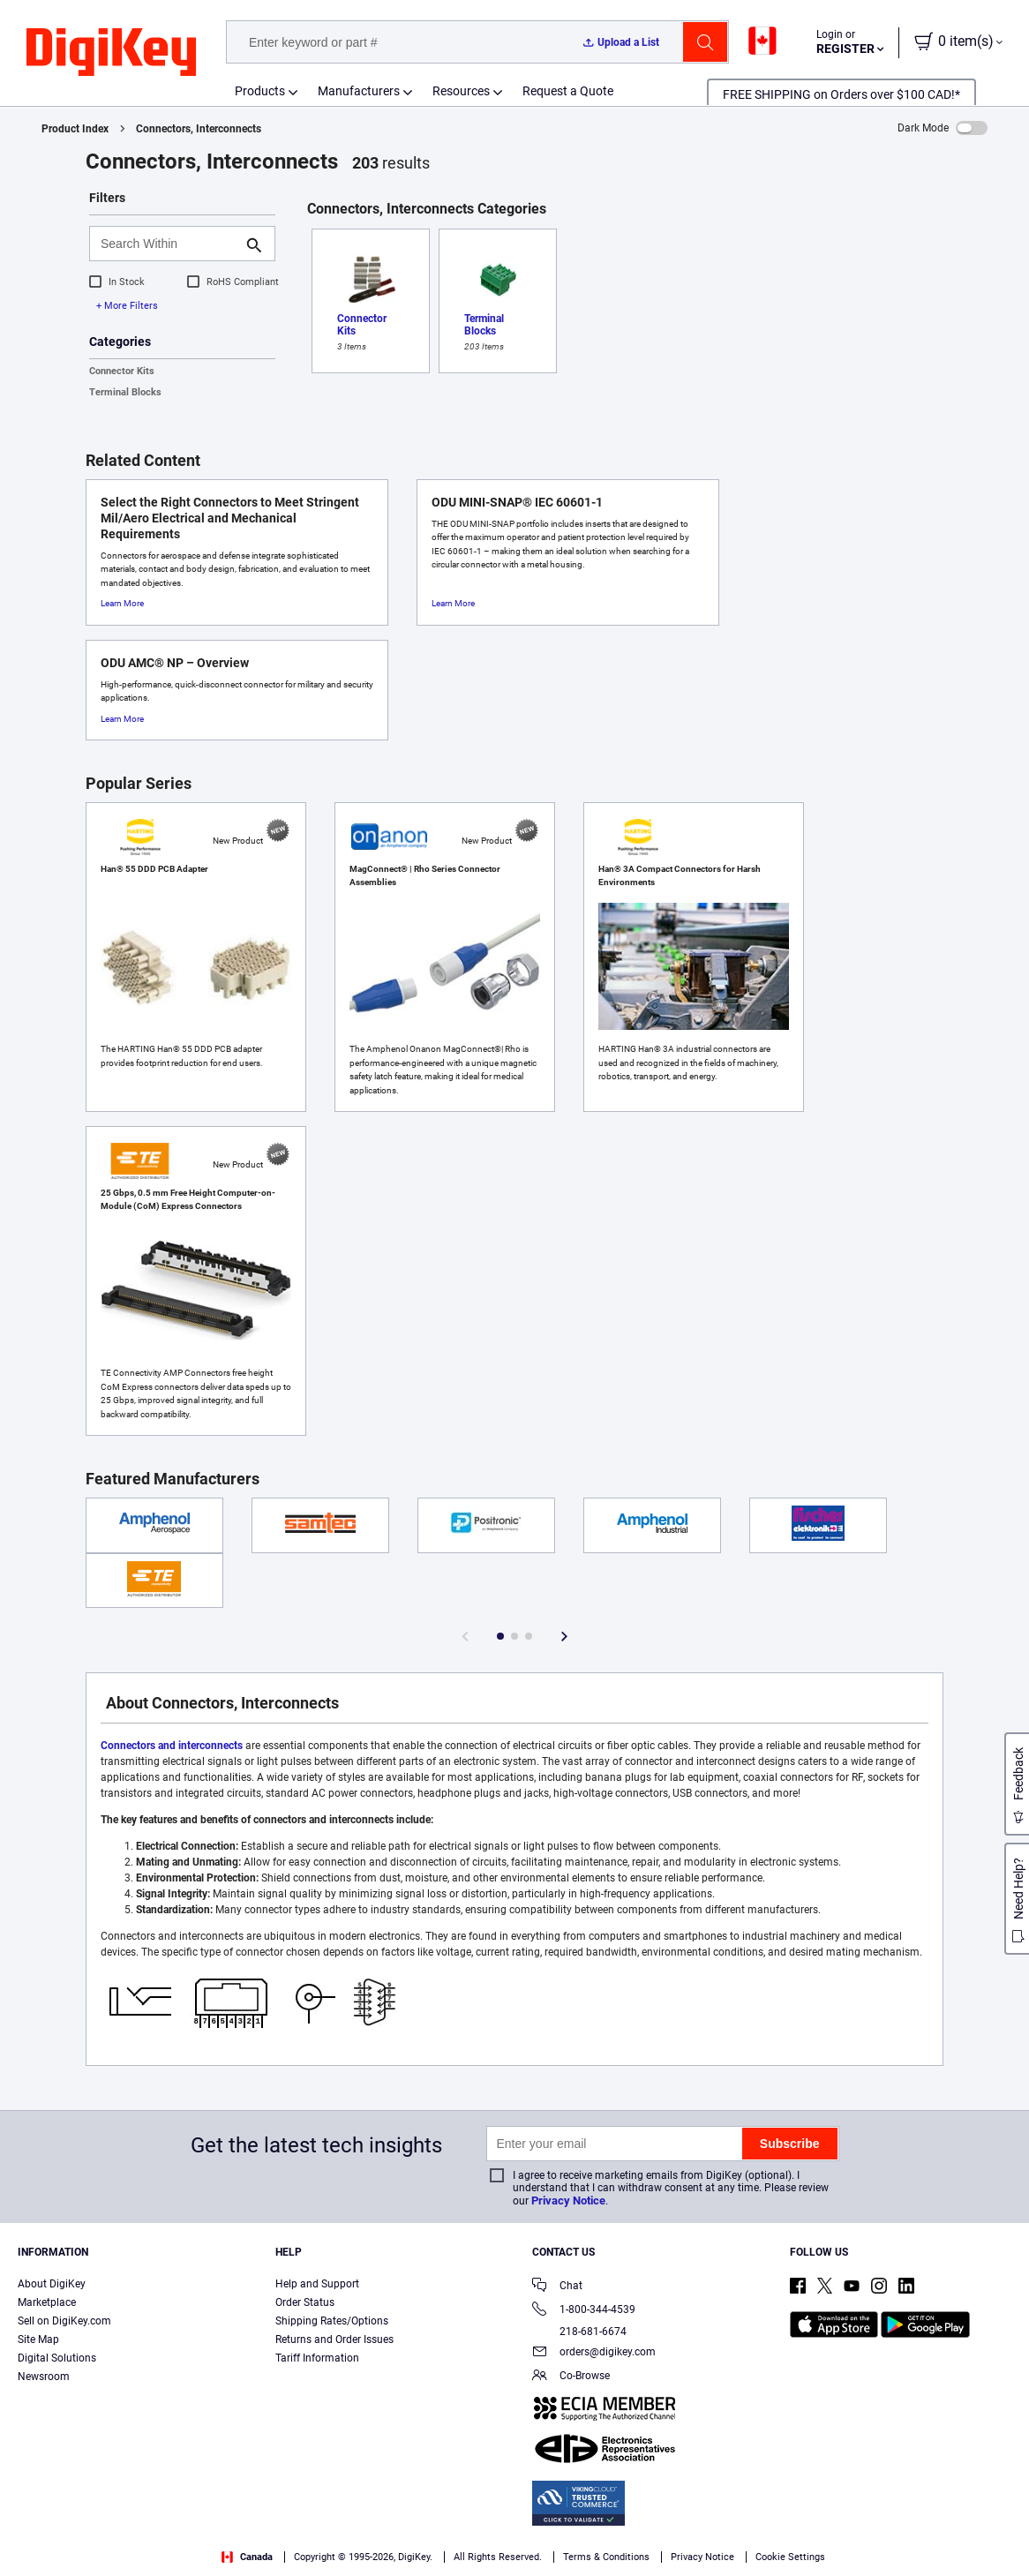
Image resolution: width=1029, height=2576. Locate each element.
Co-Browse (571, 2377)
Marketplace (47, 2302)
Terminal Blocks (125, 392)
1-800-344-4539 (583, 2310)
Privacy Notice (568, 2200)
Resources (461, 91)
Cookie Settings (790, 2557)
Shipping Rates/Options (331, 2321)
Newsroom (44, 2376)
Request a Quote (567, 91)
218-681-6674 (579, 2331)
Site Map (38, 2339)
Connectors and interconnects (172, 1745)
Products (260, 91)
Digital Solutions (57, 2358)
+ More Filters (127, 306)
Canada (247, 2557)
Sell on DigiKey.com (64, 2321)
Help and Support (317, 2284)
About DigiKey (52, 2284)
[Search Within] (168, 243)
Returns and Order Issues (334, 2339)
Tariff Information (317, 2358)
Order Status (304, 2302)
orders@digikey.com (594, 2353)
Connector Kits (121, 371)
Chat (557, 2287)
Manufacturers (359, 91)
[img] (111, 53)
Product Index (75, 129)
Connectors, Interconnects (198, 129)
